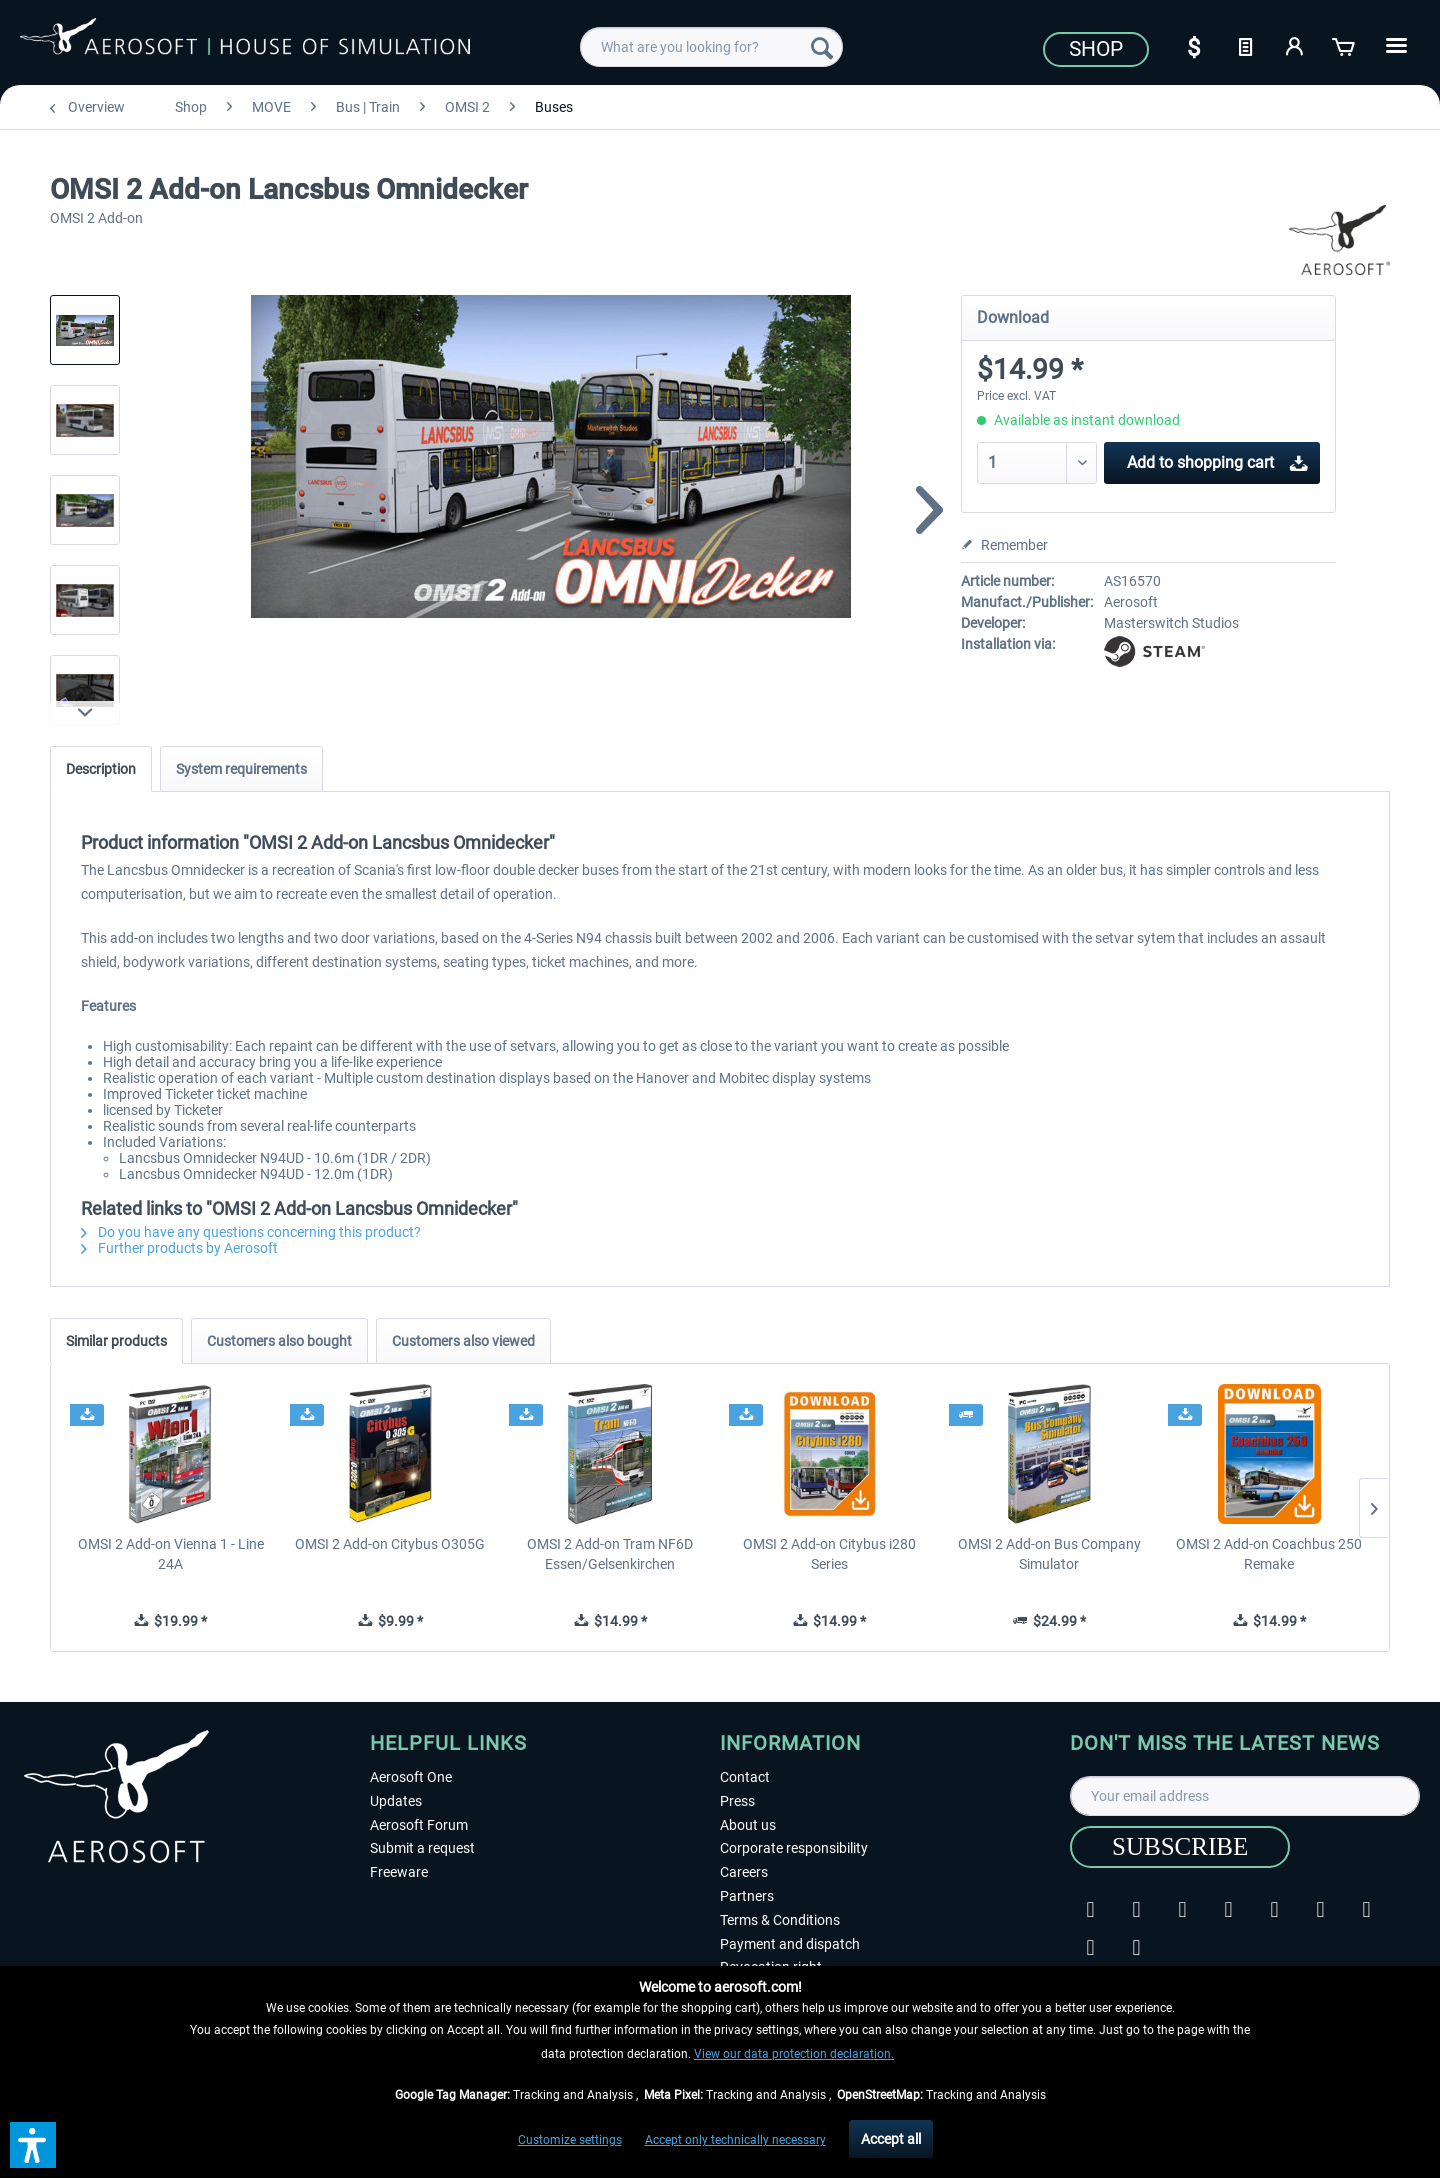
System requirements (241, 769)
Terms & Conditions (780, 1920)
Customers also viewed (463, 1341)
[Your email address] (1245, 1796)
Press (737, 1801)
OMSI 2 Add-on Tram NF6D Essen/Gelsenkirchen (610, 1554)
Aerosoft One (411, 1777)
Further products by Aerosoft (179, 1248)
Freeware (399, 1872)
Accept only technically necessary (735, 2140)
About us (748, 1825)
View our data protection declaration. (794, 2054)
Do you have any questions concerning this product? (251, 1232)
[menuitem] (711, 47)
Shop (1096, 49)
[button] (33, 2145)
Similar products (116, 1341)
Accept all (891, 2139)
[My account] (1295, 45)
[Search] (822, 47)
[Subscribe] (1180, 1847)
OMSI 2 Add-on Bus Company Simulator (1049, 1554)
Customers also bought (279, 1341)
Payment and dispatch (790, 1944)
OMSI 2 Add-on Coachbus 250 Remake (1269, 1554)
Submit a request (422, 1848)
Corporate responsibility (794, 1848)
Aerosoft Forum (419, 1825)
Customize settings (570, 2140)
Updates (396, 1801)
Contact (745, 1777)
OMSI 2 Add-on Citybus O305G (390, 1544)
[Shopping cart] (1345, 45)
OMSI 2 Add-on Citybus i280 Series (829, 1554)
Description (101, 769)
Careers (744, 1872)
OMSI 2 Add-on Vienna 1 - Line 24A (171, 1554)
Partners (747, 1896)
